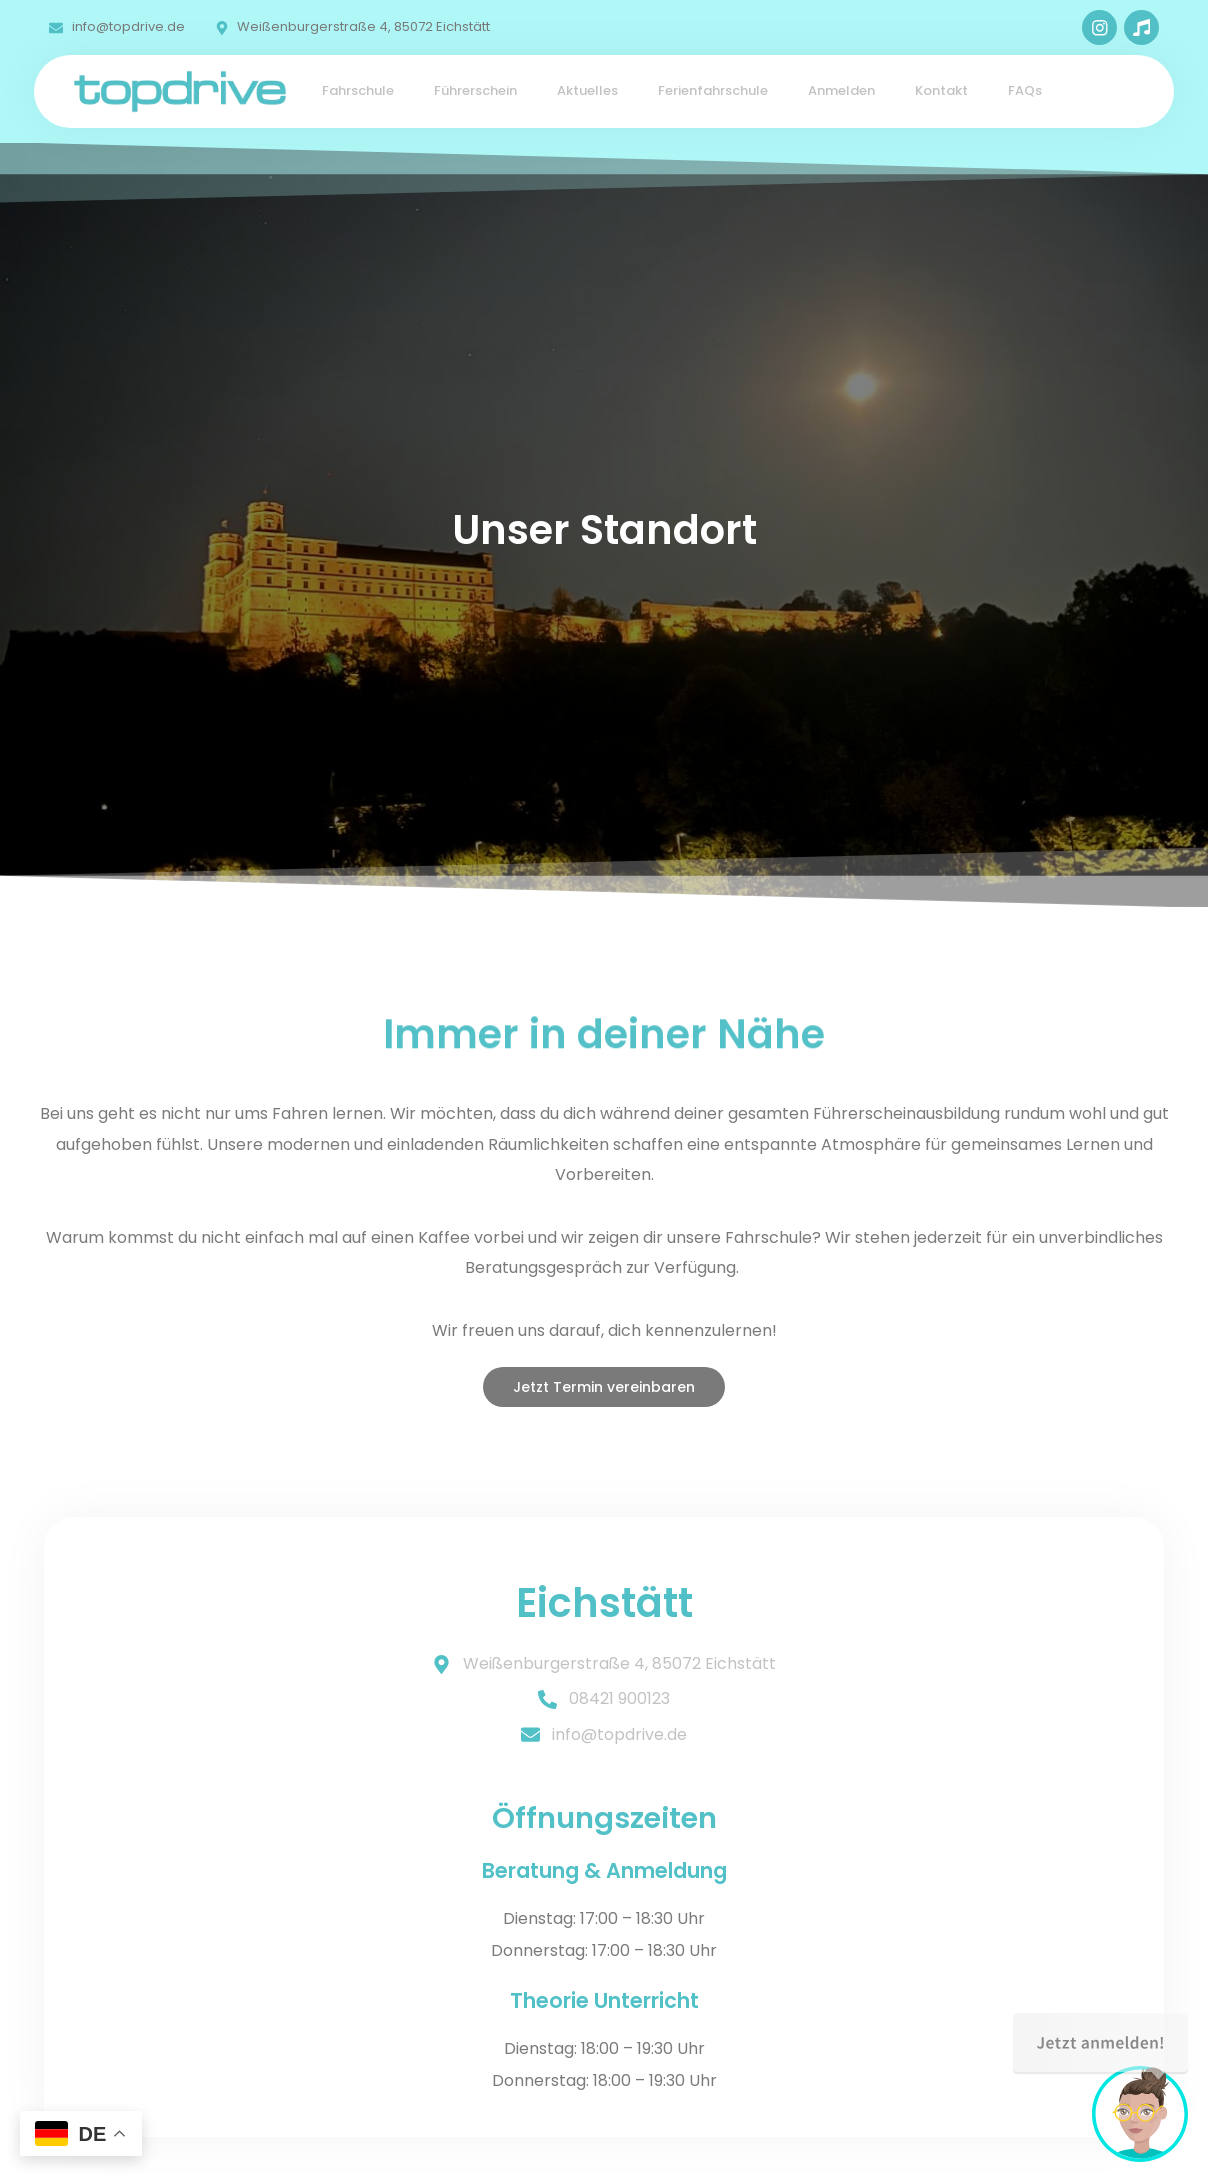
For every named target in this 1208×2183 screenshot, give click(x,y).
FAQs (1025, 90)
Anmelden (841, 90)
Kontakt (941, 90)
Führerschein (475, 90)
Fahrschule (358, 90)
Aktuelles (587, 90)
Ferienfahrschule (713, 90)
